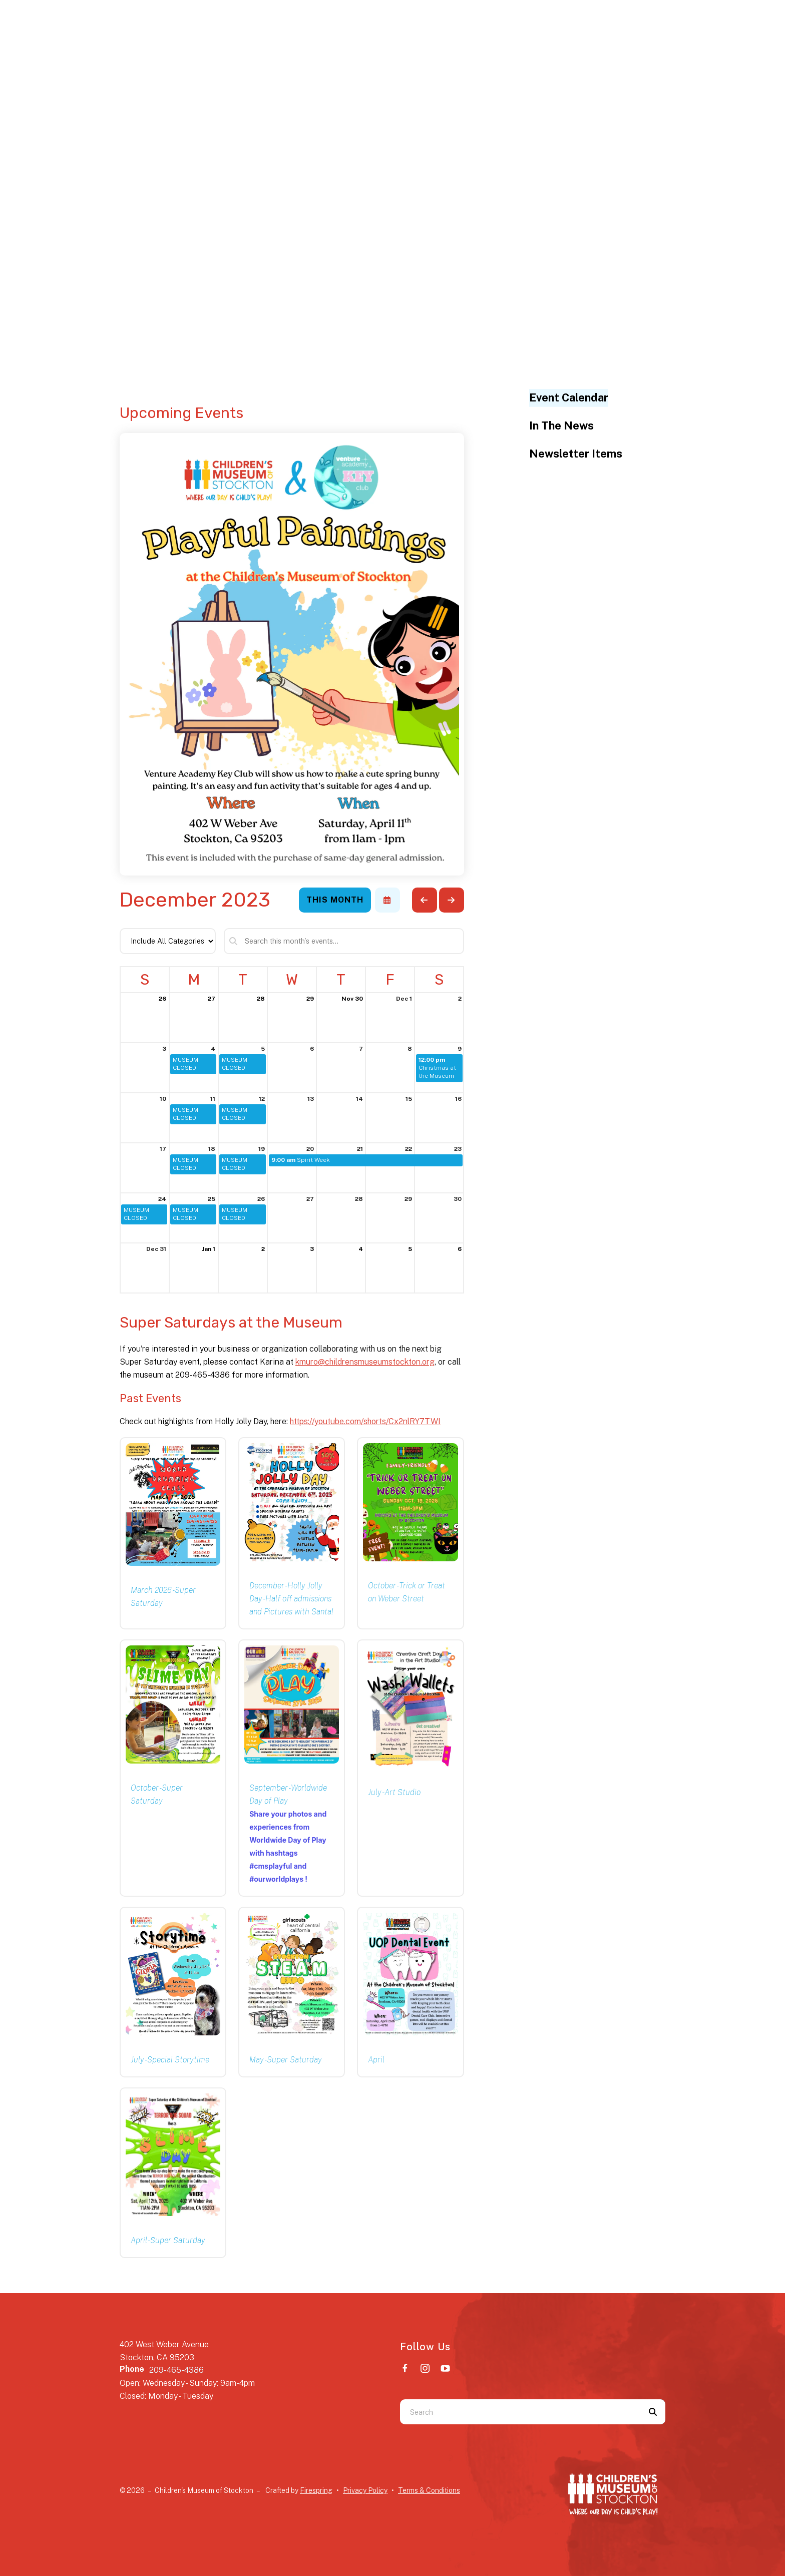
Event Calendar (568, 397)
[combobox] (520, 2411)
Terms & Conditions (429, 2490)
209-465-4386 (176, 2370)
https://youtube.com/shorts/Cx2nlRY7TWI (365, 1421)
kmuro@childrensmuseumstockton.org (365, 1362)
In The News (561, 425)
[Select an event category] (168, 941)
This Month (334, 900)
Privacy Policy (365, 2490)
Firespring (316, 2490)
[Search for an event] (344, 941)
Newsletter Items (575, 453)
